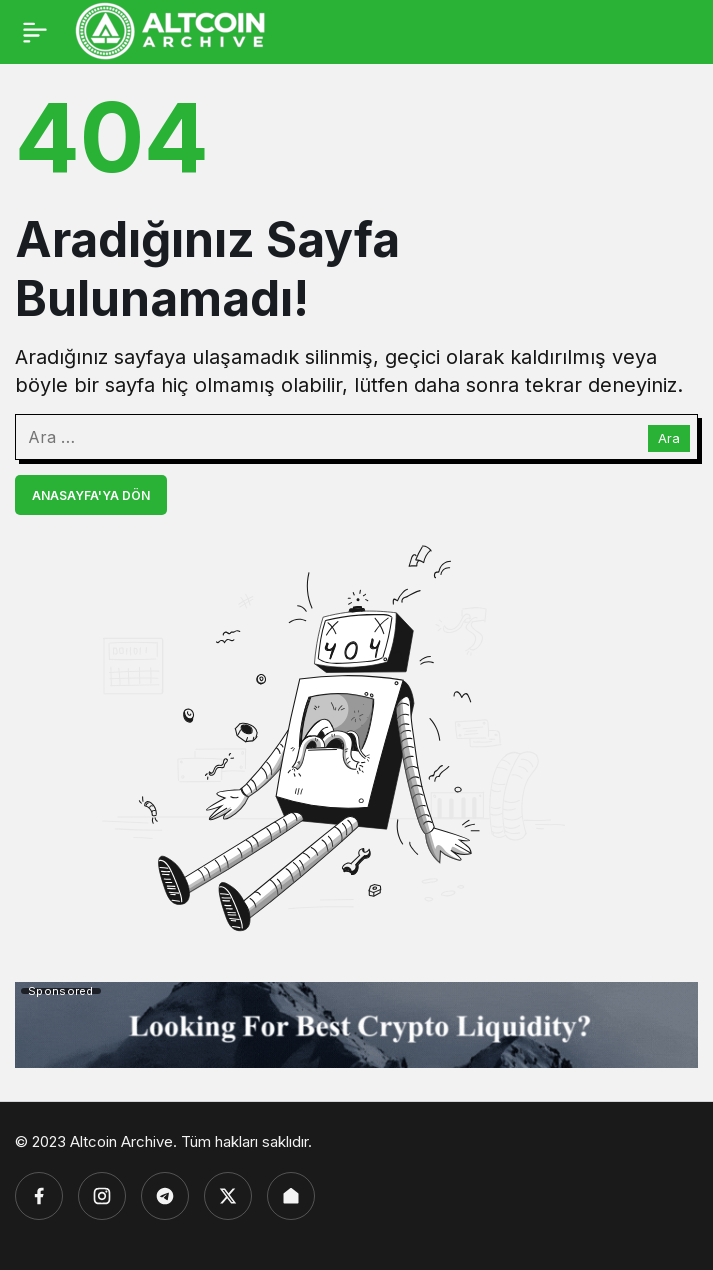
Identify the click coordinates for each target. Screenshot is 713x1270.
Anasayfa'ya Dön (91, 495)
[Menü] (35, 32)
